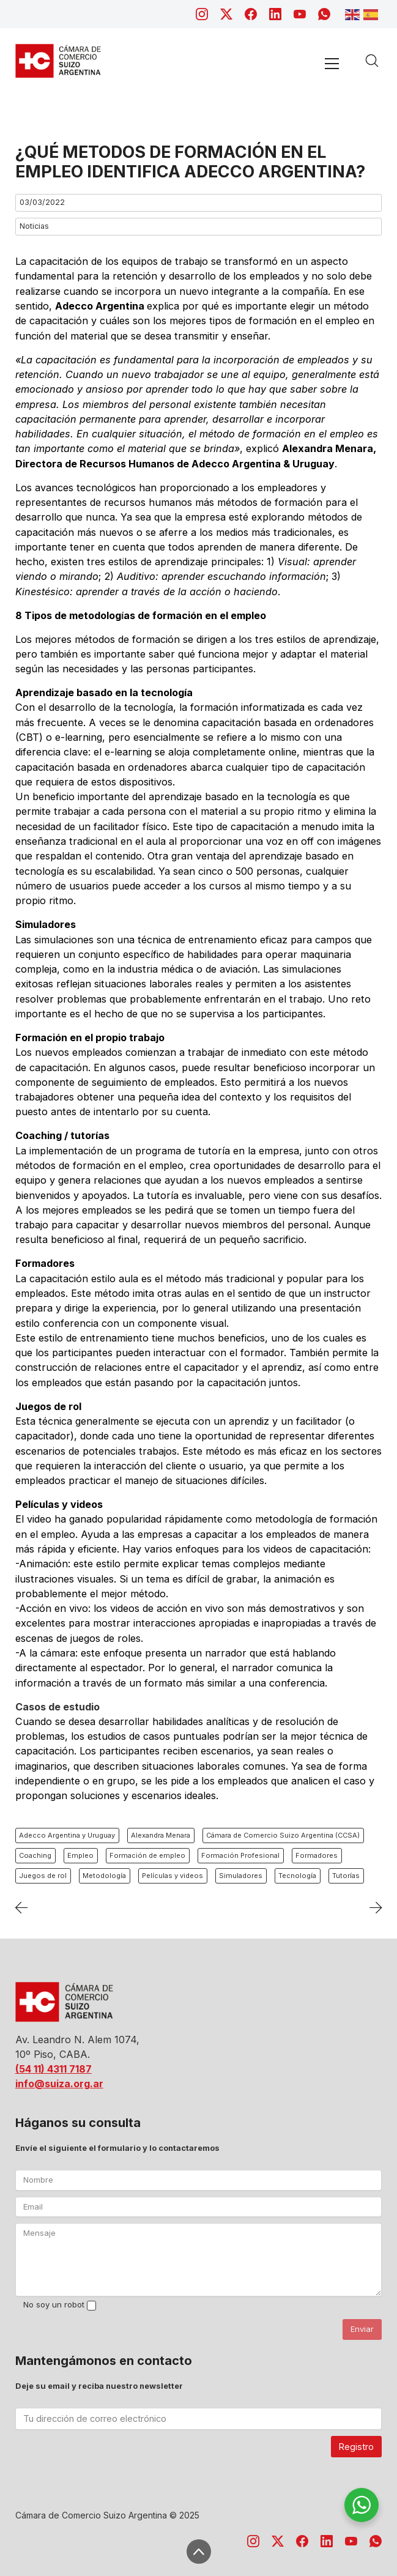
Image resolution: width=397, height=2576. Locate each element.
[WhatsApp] (324, 14)
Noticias (34, 226)
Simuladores (240, 1875)
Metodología (104, 1875)
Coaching (35, 1855)
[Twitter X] (226, 14)
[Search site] (372, 60)
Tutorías (346, 1875)
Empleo (80, 1855)
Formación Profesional (240, 1855)
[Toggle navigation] (332, 63)
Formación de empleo (147, 1855)
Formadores (316, 1855)
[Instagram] (202, 14)
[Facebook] (251, 14)
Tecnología (297, 1875)
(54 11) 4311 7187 (53, 2069)
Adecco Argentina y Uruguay (67, 1835)
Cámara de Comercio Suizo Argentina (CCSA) (283, 1835)
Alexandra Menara (160, 1835)
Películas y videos (172, 1875)
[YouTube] (300, 14)
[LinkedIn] (275, 14)
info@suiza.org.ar (59, 2083)
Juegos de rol (43, 1875)
